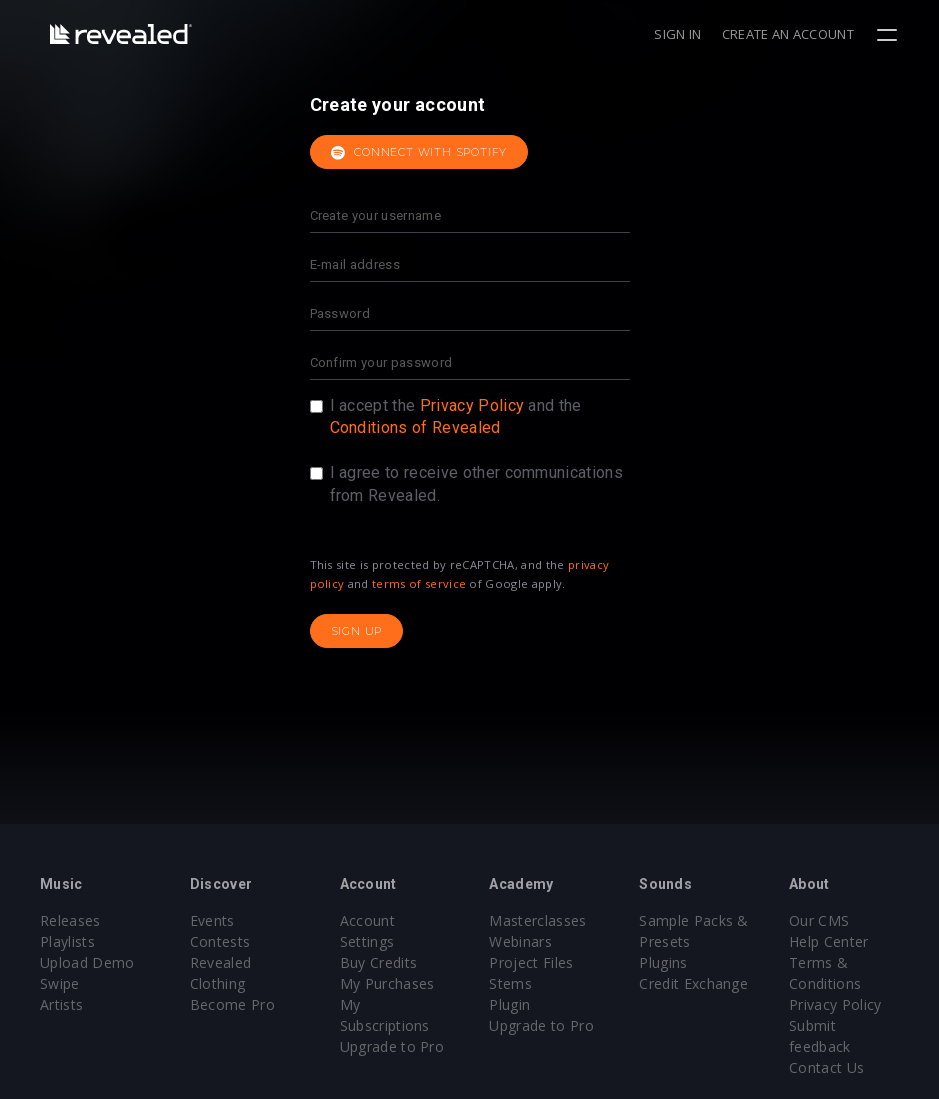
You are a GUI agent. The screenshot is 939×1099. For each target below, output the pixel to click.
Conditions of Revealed (415, 427)
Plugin (509, 1004)
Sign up (357, 631)
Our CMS (819, 920)
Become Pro (232, 1004)
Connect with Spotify (419, 153)
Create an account (788, 34)
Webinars (520, 941)
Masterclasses (537, 920)
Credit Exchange (693, 983)
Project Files (531, 962)
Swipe (60, 983)
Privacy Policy (472, 405)
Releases (70, 920)
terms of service (419, 583)
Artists (61, 1004)
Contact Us (826, 1067)
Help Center (829, 941)
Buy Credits (379, 962)
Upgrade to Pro (392, 1046)
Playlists (67, 941)
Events (212, 920)
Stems (510, 983)
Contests (220, 941)
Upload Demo (87, 962)
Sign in (677, 34)
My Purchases (387, 983)
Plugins (663, 962)
